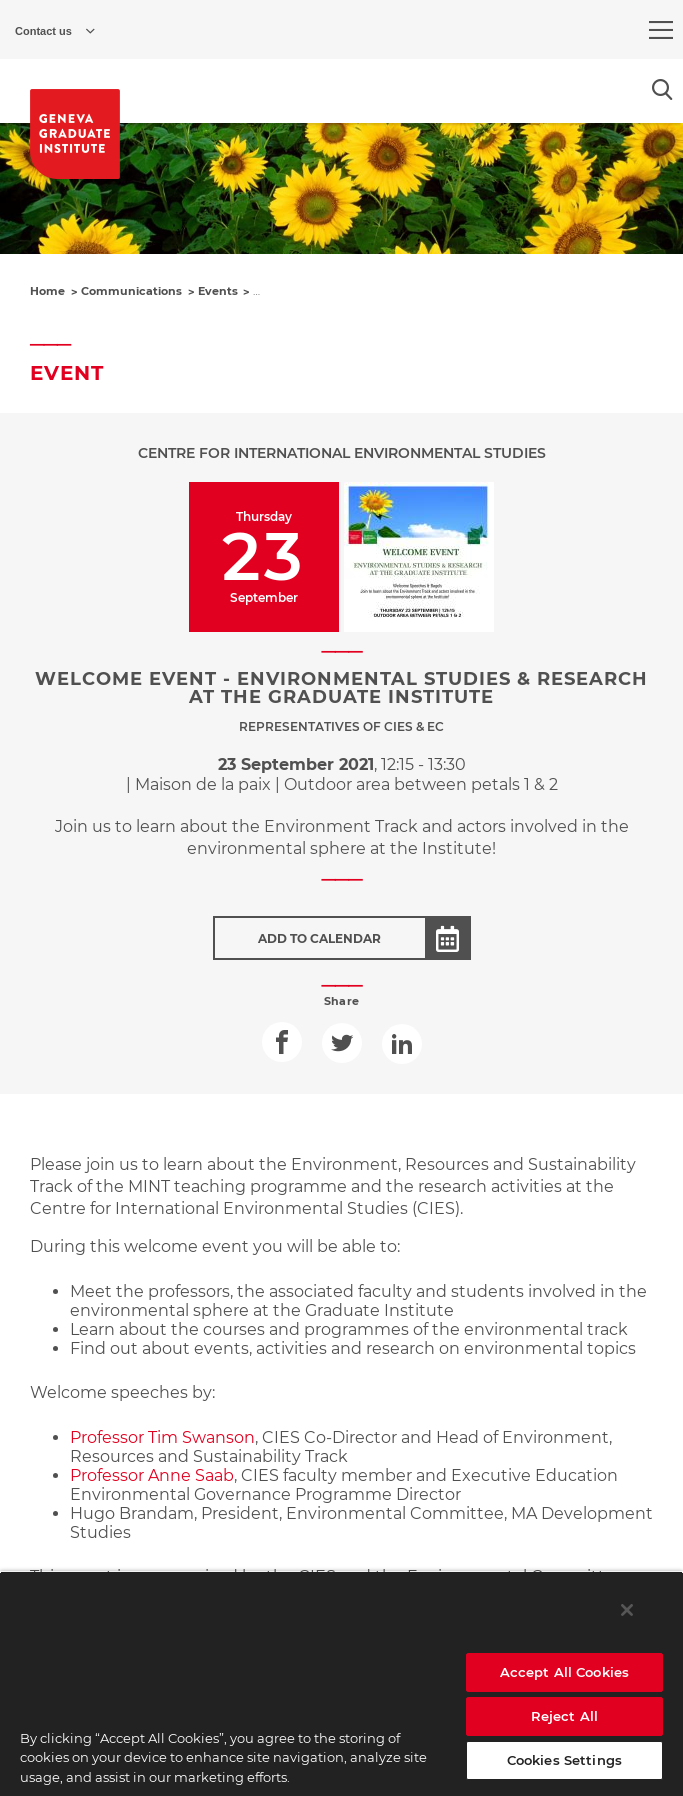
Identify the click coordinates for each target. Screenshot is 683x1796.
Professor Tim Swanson (162, 1437)
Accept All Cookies (564, 1672)
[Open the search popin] (662, 89)
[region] (341, 1683)
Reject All (564, 1716)
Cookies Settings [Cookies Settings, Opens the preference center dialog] (564, 1760)
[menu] (661, 30)
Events (218, 291)
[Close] (627, 1610)
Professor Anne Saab (152, 1475)
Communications (131, 291)
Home (47, 291)
